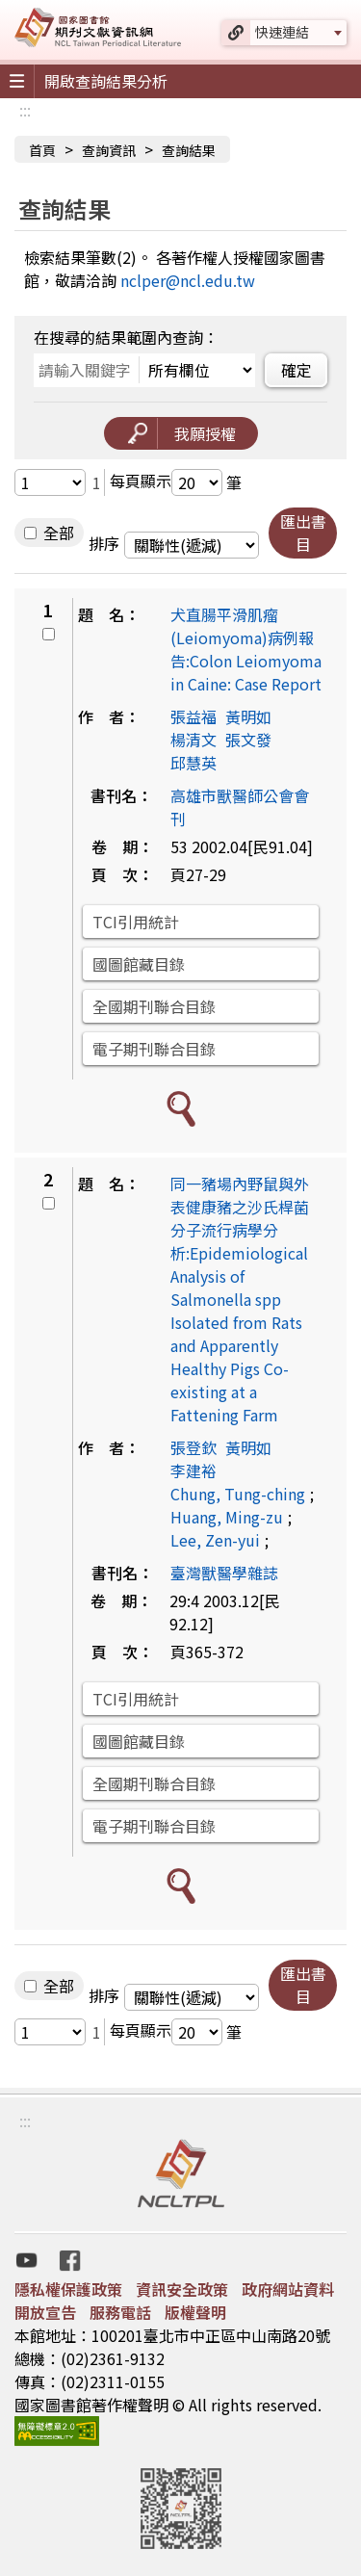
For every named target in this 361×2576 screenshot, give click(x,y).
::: (25, 109)
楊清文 (193, 739)
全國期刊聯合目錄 (154, 1006)
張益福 (193, 716)
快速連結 (282, 31)
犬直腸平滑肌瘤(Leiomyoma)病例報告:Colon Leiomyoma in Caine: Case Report (246, 649)
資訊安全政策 (182, 2289)
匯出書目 (303, 532)
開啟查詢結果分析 (106, 80)
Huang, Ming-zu (226, 1516)
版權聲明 (195, 2312)
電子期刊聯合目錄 (154, 1048)
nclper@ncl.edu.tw (187, 280)
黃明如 (248, 716)
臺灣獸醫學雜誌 (224, 1572)
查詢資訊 (109, 150)
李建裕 (193, 1470)
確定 (296, 369)
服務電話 (120, 2312)
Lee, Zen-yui (215, 1539)
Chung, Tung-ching (237, 1493)
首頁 (42, 150)
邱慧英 (193, 762)
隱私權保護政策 (68, 2289)
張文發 (248, 739)
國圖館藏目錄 (138, 964)
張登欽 (193, 1447)
